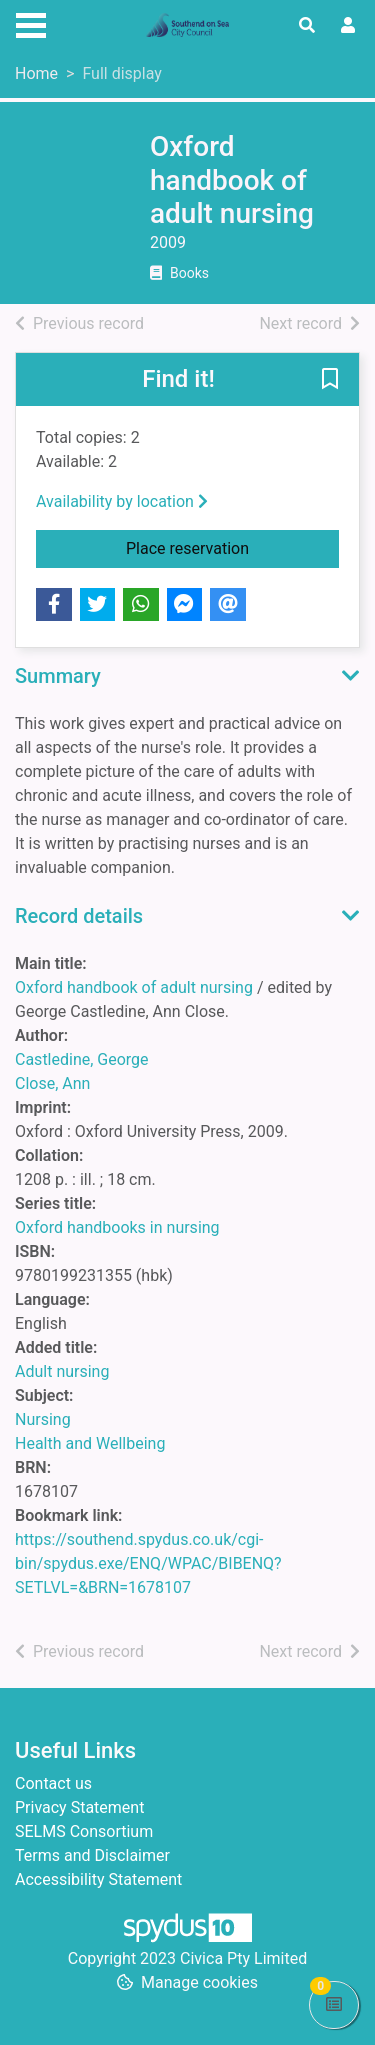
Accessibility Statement (98, 1879)
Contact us (53, 1783)
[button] (330, 380)
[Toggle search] (307, 26)
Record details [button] (79, 916)
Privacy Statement (79, 1807)
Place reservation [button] (232, 547)
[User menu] (348, 26)
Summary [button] (58, 676)
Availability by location (122, 501)
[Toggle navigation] (31, 23)
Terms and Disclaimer (92, 1855)
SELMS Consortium (84, 1831)
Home (36, 73)
